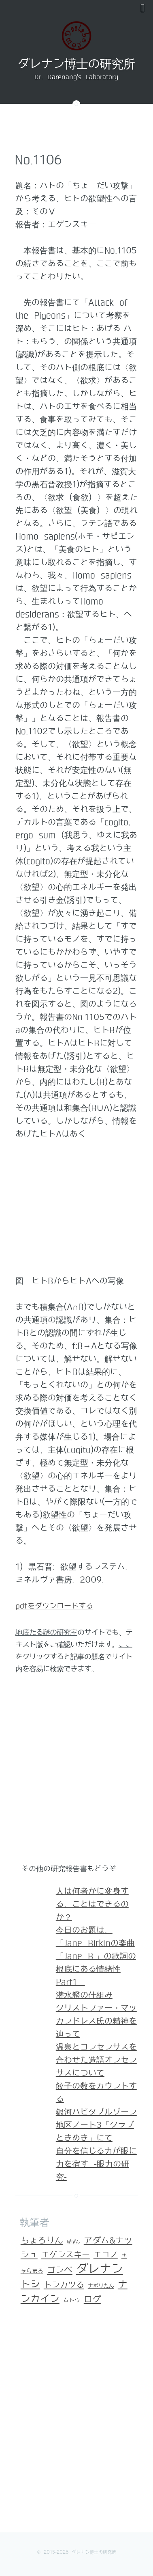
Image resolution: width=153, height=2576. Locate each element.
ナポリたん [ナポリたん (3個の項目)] (101, 2286)
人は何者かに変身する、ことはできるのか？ (92, 1904)
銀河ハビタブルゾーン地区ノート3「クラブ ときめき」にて (96, 2124)
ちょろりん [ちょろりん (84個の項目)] (42, 2241)
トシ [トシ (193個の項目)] (30, 2284)
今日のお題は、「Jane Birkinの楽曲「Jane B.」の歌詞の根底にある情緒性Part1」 (96, 1956)
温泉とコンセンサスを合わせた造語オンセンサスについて (96, 2060)
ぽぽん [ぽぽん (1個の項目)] (73, 2241)
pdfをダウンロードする (54, 1606)
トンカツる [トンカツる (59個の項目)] (64, 2284)
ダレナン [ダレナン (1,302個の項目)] (99, 2269)
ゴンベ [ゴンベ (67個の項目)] (59, 2270)
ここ (125, 1645)
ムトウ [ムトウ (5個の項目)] (71, 2300)
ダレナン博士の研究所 (76, 64)
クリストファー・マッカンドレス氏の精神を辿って (96, 2021)
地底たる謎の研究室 (46, 1632)
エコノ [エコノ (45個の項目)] (106, 2254)
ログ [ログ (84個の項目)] (92, 2299)
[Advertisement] (76, 1773)
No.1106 (38, 160)
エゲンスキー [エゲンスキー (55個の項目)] (65, 2254)
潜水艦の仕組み (84, 1995)
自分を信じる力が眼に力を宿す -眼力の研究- (96, 2163)
